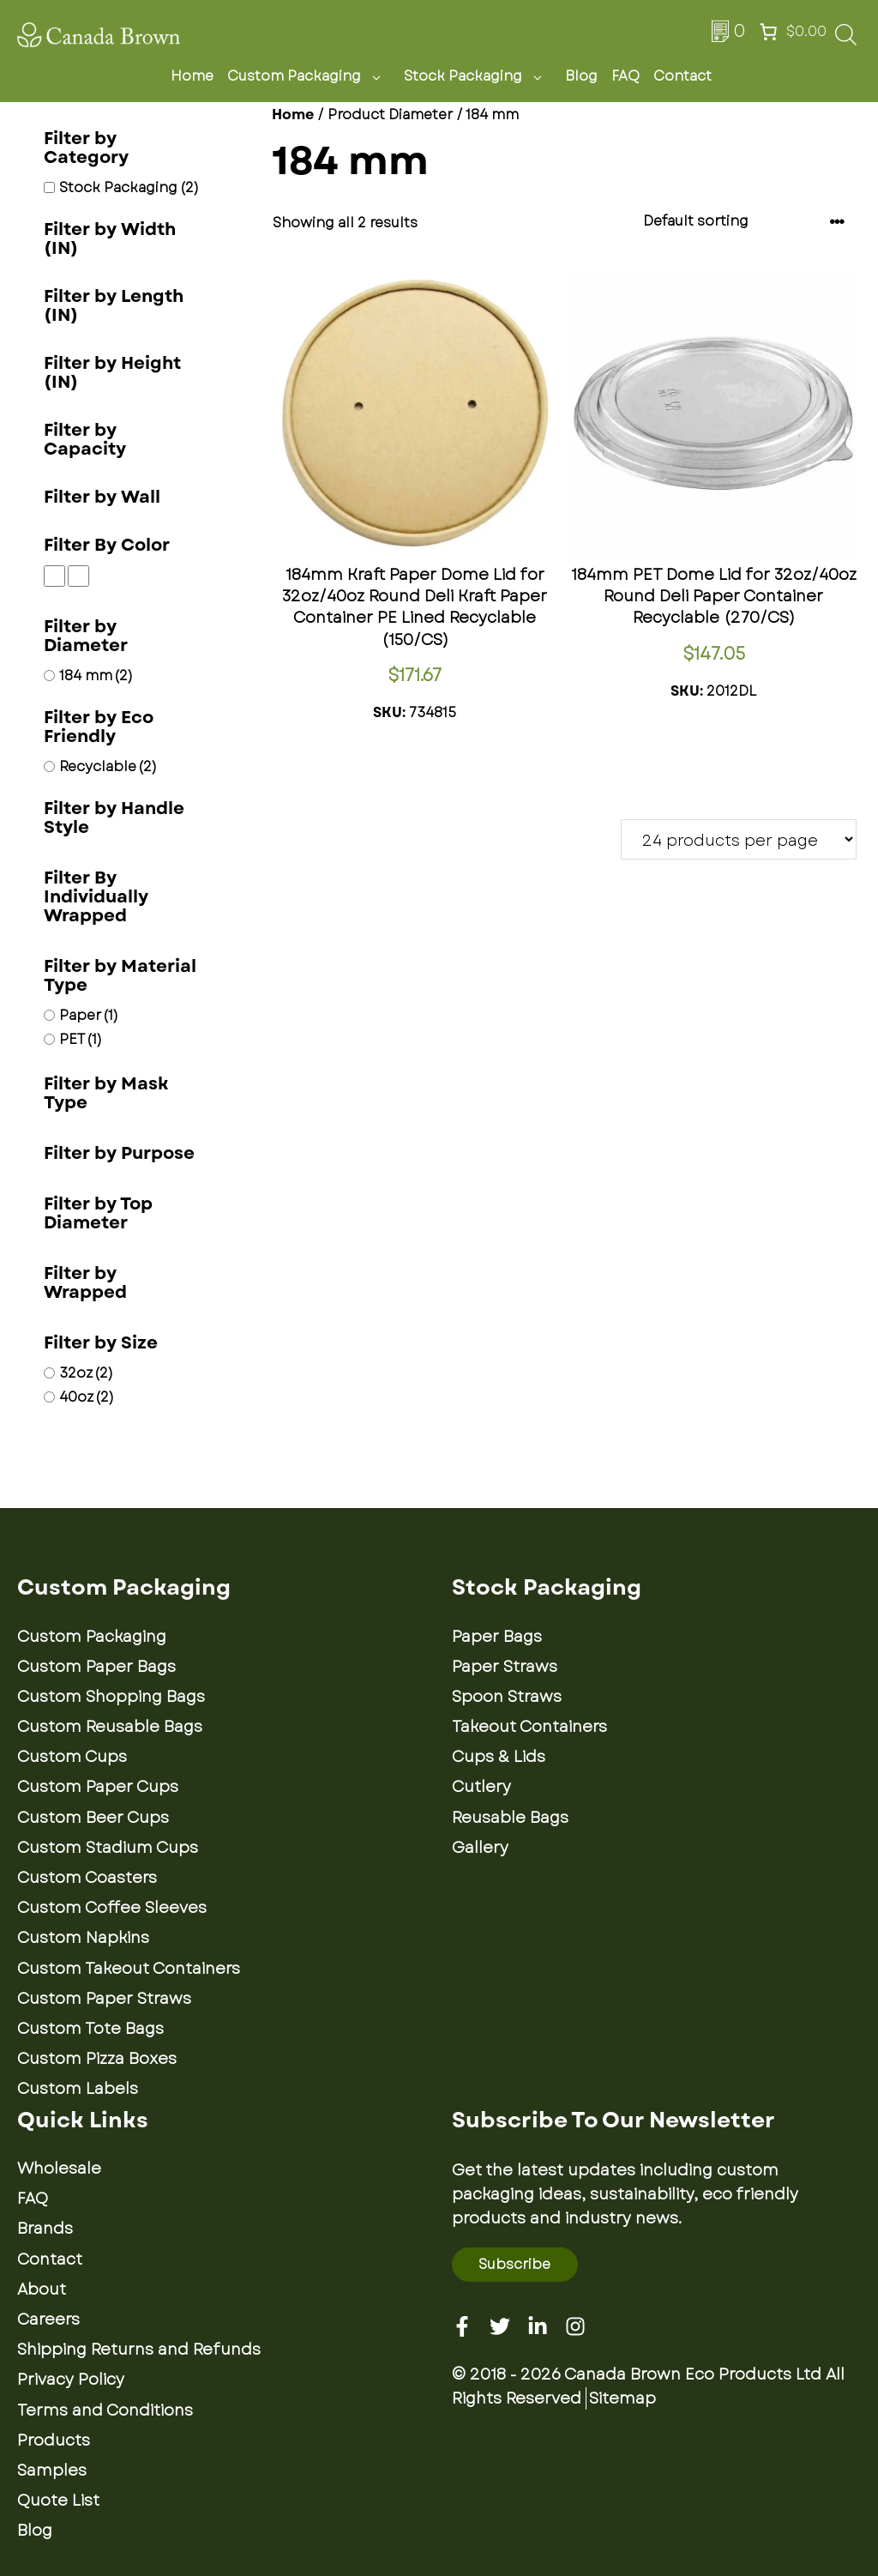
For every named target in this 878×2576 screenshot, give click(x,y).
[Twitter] (500, 2326)
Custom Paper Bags (96, 1667)
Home (192, 76)
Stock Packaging (477, 76)
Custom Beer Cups (93, 1818)
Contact (682, 76)
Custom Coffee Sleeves (112, 1908)
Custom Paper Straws (104, 1999)
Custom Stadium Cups (107, 1848)
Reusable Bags (510, 1818)
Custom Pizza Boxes (97, 2059)
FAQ (625, 76)
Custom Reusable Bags (109, 1727)
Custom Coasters (87, 1878)
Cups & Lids (498, 1757)
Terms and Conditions (105, 2410)
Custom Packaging (308, 76)
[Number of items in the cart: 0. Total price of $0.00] (791, 31)
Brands (45, 2228)
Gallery (480, 1848)
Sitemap (622, 2398)
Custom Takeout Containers (128, 1969)
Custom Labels (77, 2089)
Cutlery (481, 1787)
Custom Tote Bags (90, 2029)
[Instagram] (575, 2326)
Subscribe (514, 2264)
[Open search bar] (846, 40)
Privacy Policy (70, 2379)
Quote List (58, 2500)
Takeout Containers (529, 1727)
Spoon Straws (507, 1697)
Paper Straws (504, 1667)
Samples (52, 2470)
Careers (48, 2319)
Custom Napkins (83, 1938)
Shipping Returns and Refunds (139, 2349)
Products (53, 2440)
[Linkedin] (537, 2326)
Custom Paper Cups (97, 1787)
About (41, 2289)
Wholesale (59, 2168)
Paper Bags (497, 1637)
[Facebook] (462, 2326)
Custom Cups (72, 1757)
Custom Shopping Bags (111, 1697)
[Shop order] (744, 222)
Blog (581, 76)
